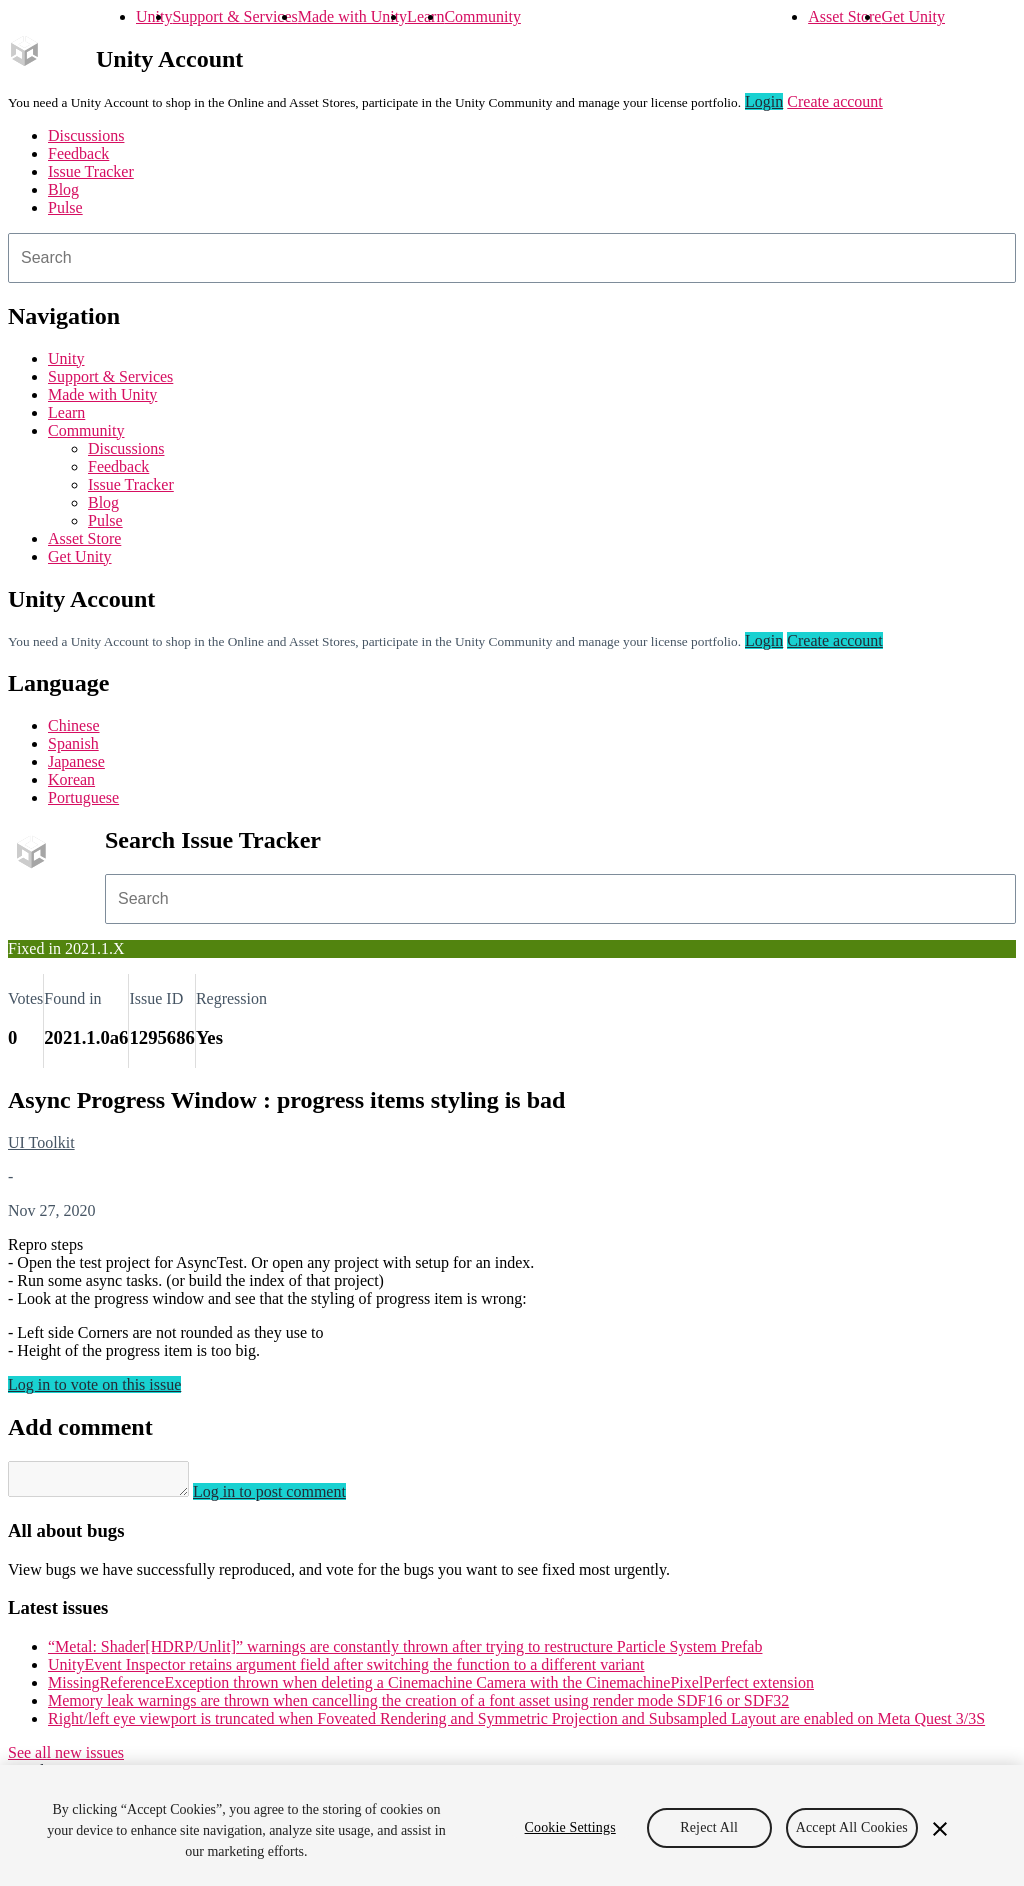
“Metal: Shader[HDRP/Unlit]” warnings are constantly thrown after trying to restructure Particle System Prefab (405, 1652)
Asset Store (844, 16)
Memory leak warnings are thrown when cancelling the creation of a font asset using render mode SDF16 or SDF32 (418, 1706)
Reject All (709, 1827)
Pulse (65, 207)
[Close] (940, 1829)
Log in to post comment (289, 1497)
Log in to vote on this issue (94, 1384)
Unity (154, 16)
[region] (512, 1825)
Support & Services (234, 16)
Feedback (78, 153)
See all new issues (66, 1758)
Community (482, 16)
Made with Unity (352, 16)
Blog (63, 189)
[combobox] (512, 258)
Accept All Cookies (852, 1827)
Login (764, 101)
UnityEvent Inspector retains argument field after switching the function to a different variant (346, 1670)
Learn (425, 16)
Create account (835, 101)
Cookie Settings (570, 1827)
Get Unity (913, 16)
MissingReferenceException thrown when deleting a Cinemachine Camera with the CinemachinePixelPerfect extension (431, 1688)
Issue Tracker (91, 171)
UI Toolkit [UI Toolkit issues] (41, 1142)
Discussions (86, 135)
